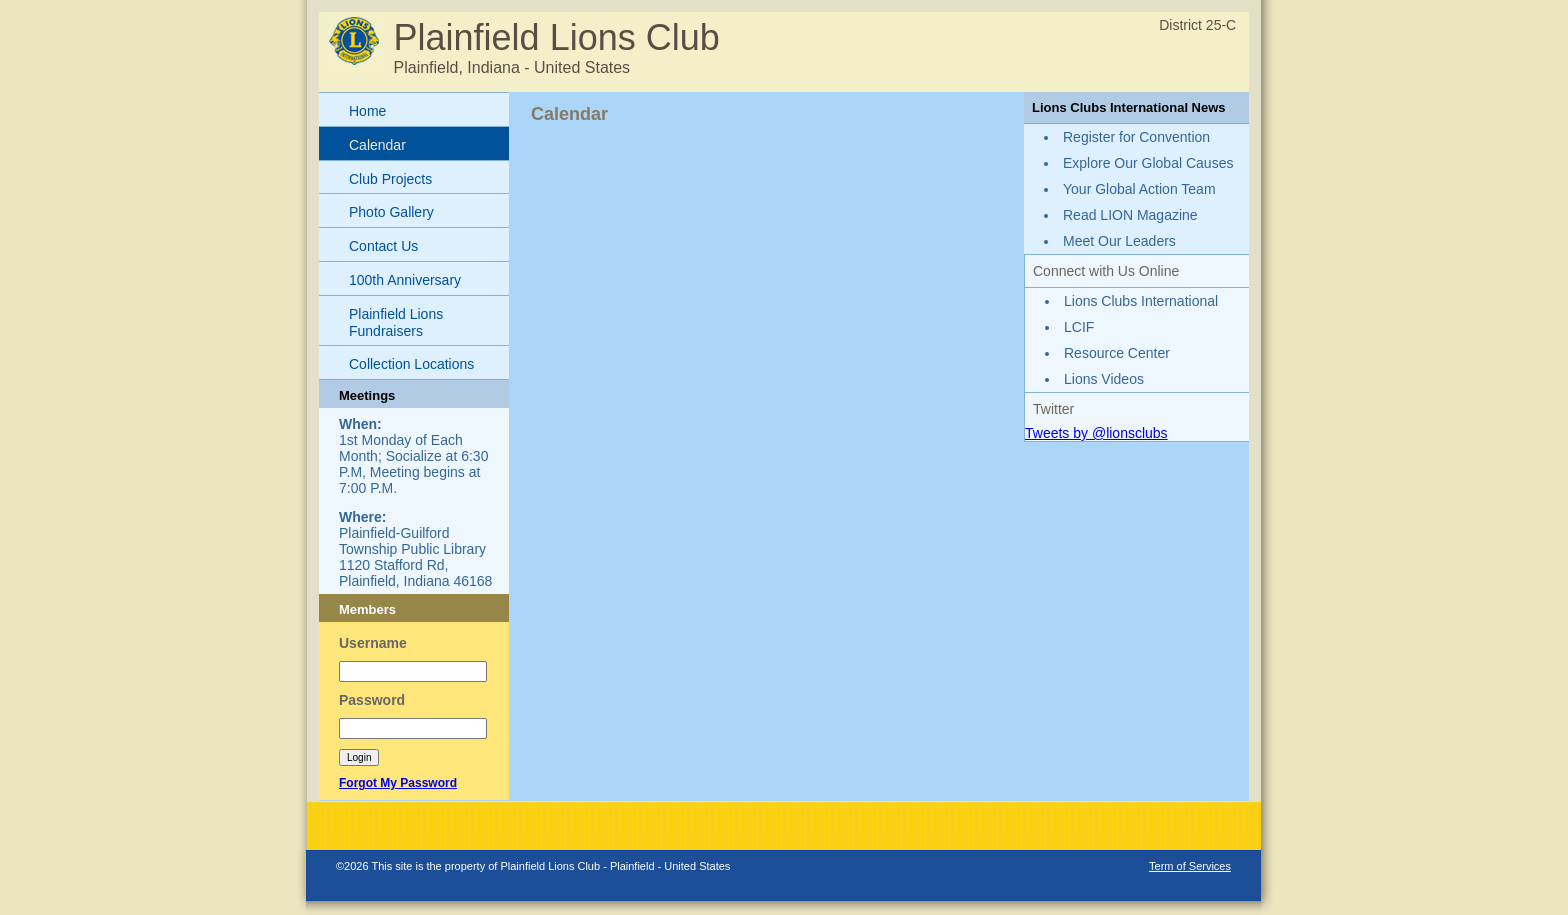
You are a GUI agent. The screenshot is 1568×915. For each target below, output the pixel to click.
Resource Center (1117, 353)
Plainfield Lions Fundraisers (396, 322)
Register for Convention (1136, 137)
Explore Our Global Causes (1148, 163)
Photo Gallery (391, 212)
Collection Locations (411, 364)
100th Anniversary (405, 280)
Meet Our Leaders (1119, 241)
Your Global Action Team (1139, 189)
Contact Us (383, 246)
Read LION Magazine (1130, 215)
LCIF (1079, 327)
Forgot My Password (398, 783)
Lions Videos (1104, 379)
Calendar (377, 145)
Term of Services (1190, 866)
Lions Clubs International (1141, 301)
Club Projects (390, 179)
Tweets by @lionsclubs (1096, 433)
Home (367, 111)
